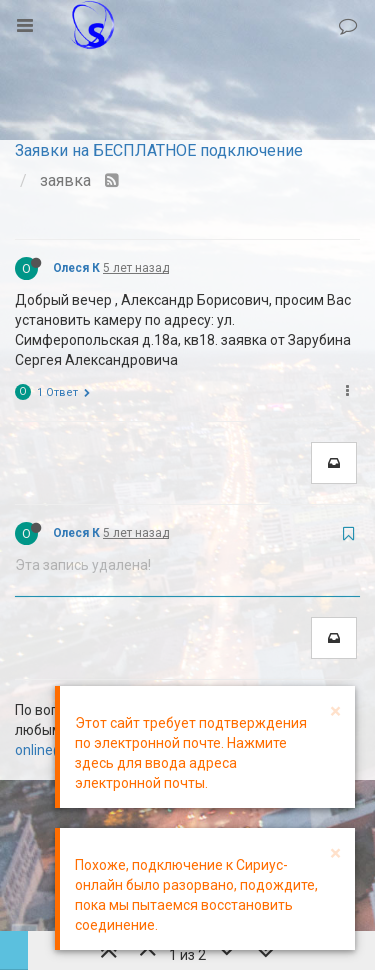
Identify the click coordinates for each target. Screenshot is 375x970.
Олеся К (76, 268)
